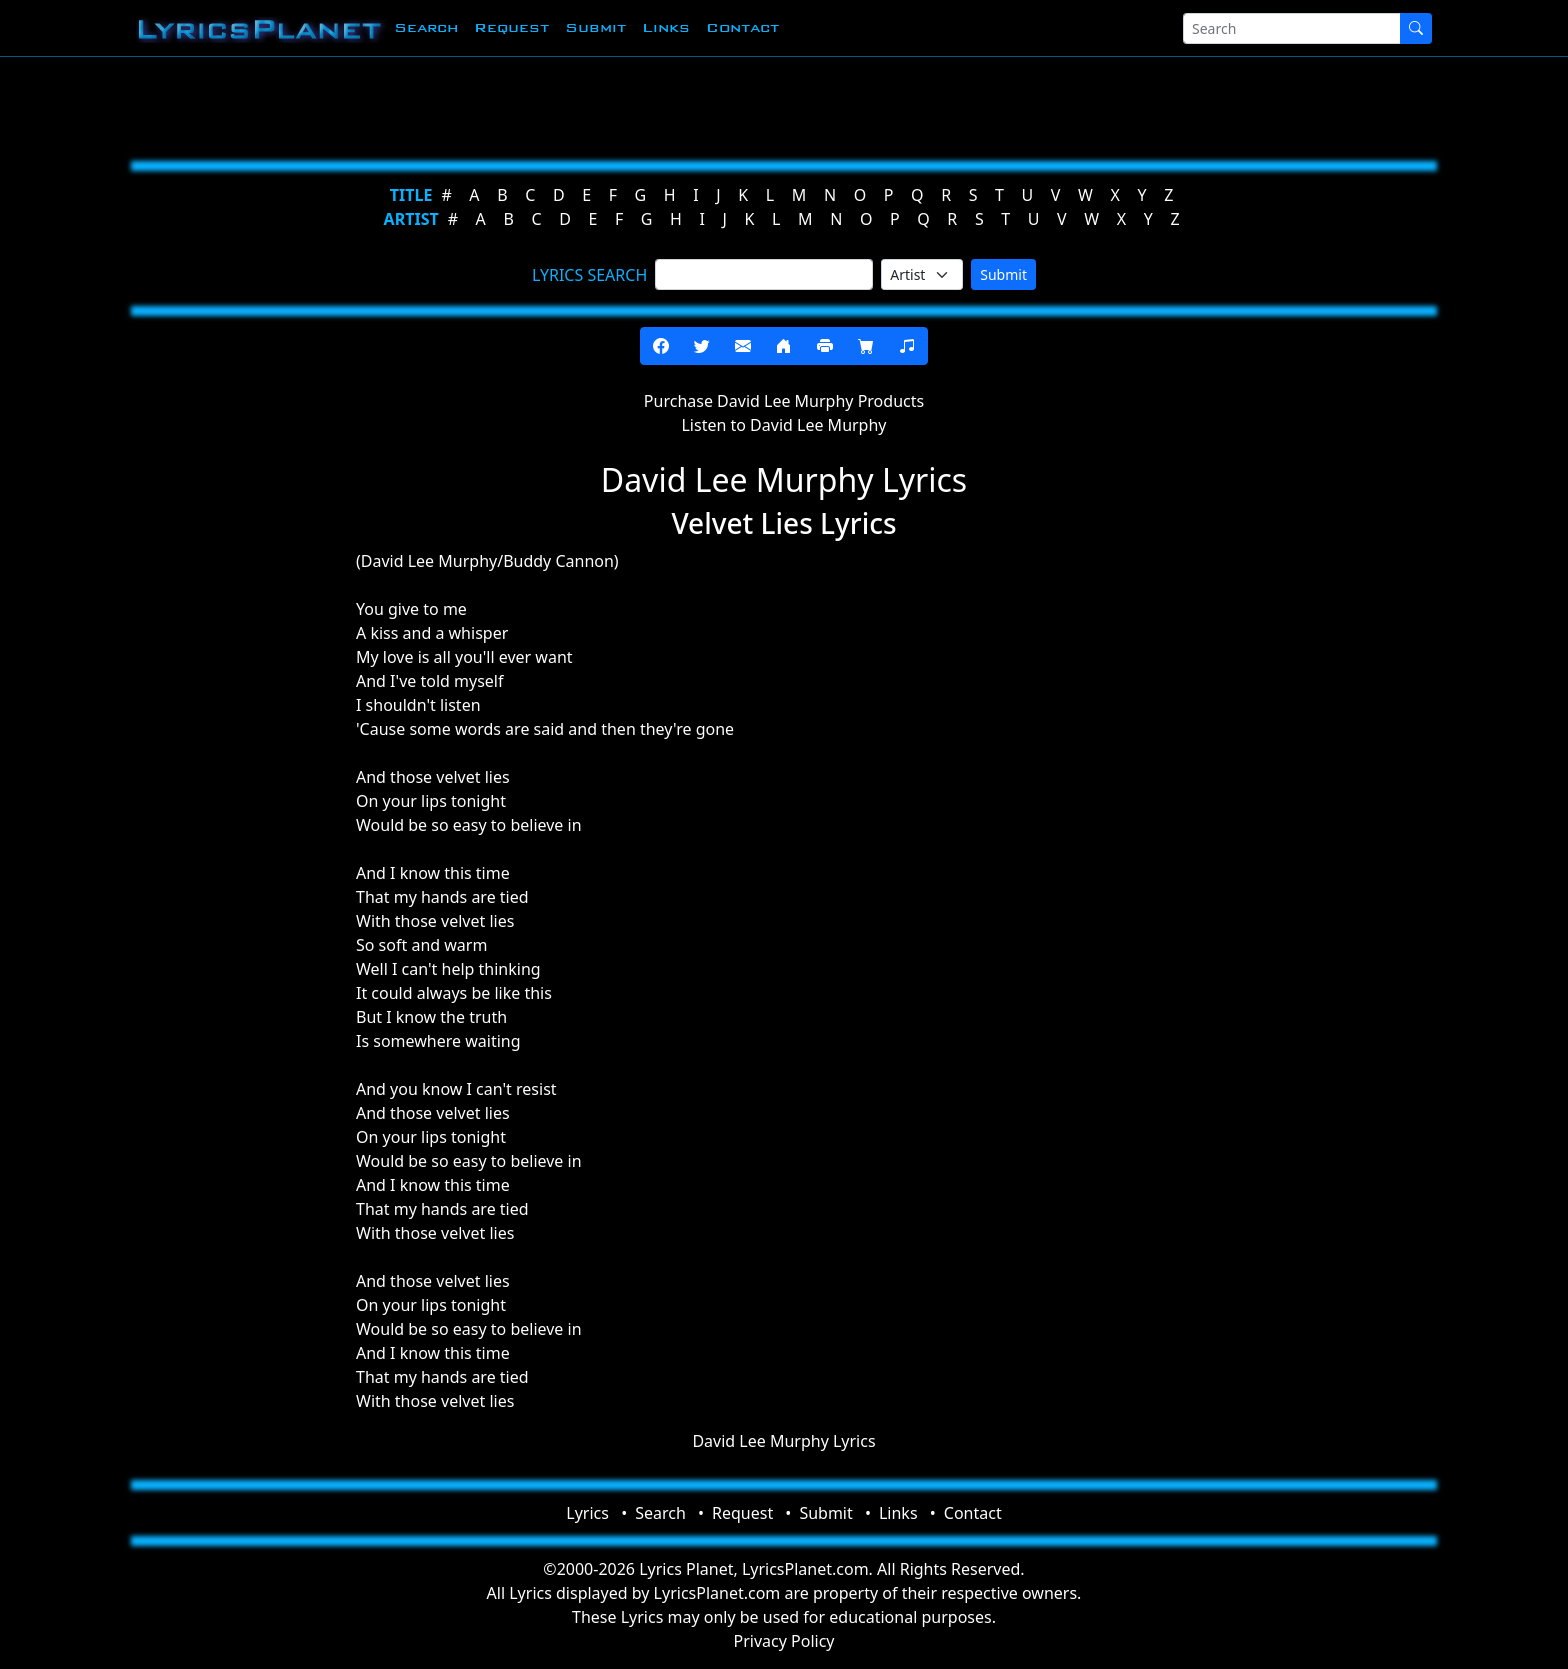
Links (666, 27)
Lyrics (587, 1513)
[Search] (1292, 28)
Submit (595, 27)
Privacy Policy (784, 1641)
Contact (742, 27)
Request (511, 27)
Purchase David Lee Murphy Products (784, 401)
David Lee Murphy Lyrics (783, 1441)
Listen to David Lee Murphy (783, 425)
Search (426, 27)
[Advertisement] (686, 105)
